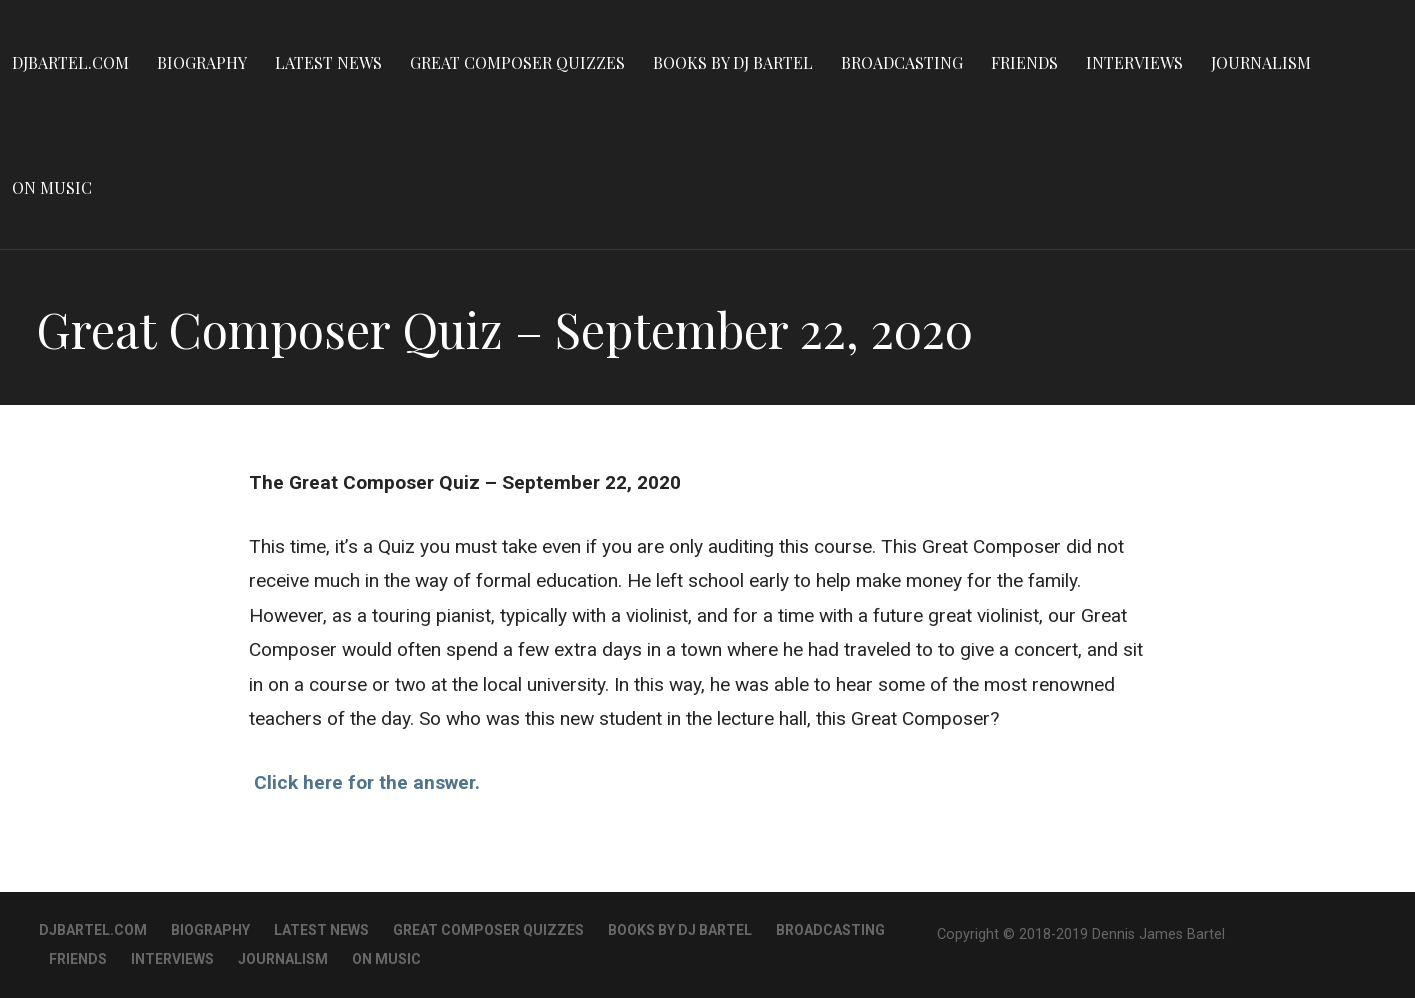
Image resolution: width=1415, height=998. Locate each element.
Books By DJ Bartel (733, 62)
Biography (202, 62)
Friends (1024, 62)
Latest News (328, 62)
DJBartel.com (70, 62)
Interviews (1134, 62)
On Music (52, 187)
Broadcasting (902, 62)
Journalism (1261, 62)
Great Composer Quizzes (517, 62)
